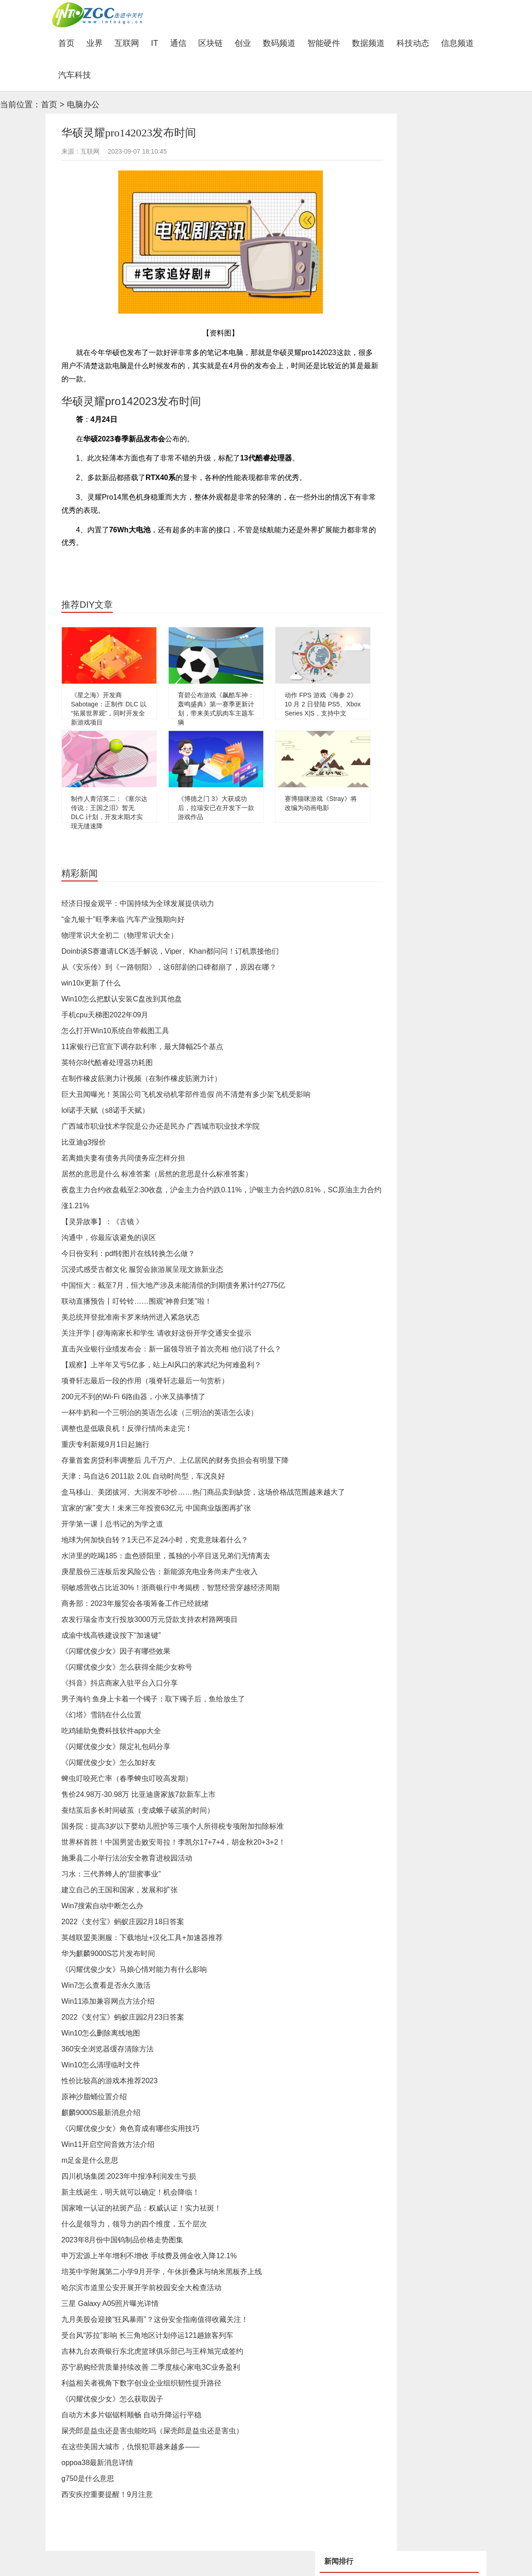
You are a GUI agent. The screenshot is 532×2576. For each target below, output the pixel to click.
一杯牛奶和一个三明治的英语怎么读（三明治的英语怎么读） (159, 1412)
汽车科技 (74, 75)
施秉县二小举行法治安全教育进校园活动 (126, 1858)
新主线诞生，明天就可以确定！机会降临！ (130, 2192)
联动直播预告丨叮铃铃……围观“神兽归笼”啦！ (136, 1301)
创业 (243, 43)
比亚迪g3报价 (83, 1142)
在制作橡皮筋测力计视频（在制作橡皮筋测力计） (141, 1078)
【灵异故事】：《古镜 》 (102, 1221)
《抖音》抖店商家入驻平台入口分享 (119, 1683)
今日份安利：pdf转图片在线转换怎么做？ (128, 1253)
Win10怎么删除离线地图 (100, 2033)
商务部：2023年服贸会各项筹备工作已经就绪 (135, 1603)
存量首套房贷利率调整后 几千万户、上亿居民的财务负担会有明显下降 (175, 1460)
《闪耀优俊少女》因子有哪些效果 (116, 1651)
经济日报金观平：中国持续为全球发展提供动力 (137, 903)
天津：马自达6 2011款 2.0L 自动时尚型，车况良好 (143, 1476)
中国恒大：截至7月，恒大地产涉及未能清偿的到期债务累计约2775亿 (173, 1285)
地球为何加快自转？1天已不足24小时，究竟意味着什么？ (154, 1540)
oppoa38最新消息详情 (97, 2462)
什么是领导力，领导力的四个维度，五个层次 (134, 2224)
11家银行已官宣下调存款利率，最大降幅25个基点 (142, 1046)
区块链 (210, 43)
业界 (94, 43)
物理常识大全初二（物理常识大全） (119, 935)
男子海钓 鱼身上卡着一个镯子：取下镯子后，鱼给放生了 (153, 1699)
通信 (178, 43)
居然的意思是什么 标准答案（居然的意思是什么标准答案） (156, 1174)
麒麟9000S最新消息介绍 (101, 2112)
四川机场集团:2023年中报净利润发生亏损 (128, 2176)
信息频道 (457, 43)
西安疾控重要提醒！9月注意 (107, 2494)
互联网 (127, 43)
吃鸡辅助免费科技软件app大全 (111, 1731)
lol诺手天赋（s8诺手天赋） (105, 1110)
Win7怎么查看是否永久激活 (106, 1985)
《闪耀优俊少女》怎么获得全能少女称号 (126, 1667)
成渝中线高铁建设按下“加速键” (111, 1635)
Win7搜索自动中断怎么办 (102, 1906)
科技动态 (412, 43)
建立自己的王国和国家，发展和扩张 (119, 1890)
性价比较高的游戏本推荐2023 (109, 2081)
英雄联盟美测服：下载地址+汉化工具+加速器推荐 (142, 1937)
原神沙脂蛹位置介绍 (94, 2097)
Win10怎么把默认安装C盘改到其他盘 (121, 999)
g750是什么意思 (87, 2478)
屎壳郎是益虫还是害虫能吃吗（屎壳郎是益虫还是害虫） (152, 2431)
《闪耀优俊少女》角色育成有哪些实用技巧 (130, 2128)
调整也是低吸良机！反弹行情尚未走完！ (126, 1428)
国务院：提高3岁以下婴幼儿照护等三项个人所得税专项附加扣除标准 (172, 1826)
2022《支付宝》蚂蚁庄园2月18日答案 (122, 1922)
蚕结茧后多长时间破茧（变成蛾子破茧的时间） (137, 1810)
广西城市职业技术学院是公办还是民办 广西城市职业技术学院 (160, 1126)
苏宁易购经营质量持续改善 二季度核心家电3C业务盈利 (150, 2367)
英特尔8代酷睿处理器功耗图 (107, 1062)
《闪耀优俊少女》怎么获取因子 (112, 2399)
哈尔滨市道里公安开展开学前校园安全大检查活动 (141, 2287)
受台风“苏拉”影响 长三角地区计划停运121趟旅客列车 (147, 2335)
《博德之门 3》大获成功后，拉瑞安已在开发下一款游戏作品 (216, 807)
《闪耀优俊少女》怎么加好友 (108, 1762)
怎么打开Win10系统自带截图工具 (115, 1031)
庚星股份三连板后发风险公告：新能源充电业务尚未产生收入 (159, 1572)
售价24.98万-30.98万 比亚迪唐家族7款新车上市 (138, 1794)
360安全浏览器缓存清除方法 (107, 2049)
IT (154, 43)
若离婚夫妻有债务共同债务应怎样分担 (123, 1158)
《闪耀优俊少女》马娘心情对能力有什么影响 (134, 1969)
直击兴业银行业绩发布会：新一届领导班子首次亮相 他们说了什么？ (171, 1349)
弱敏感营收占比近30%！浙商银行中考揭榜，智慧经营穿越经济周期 (170, 1587)
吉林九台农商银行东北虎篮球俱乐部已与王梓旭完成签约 (152, 2351)
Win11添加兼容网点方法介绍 (108, 2001)
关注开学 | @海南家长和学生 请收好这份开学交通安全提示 (156, 1333)
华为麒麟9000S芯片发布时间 (108, 1953)
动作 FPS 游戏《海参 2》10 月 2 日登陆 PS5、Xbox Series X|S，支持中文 (323, 704)
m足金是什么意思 (89, 2160)
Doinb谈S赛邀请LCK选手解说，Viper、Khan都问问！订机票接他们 (170, 951)
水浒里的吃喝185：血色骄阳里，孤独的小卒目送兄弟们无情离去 (165, 1556)
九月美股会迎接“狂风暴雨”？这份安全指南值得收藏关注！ (154, 2319)
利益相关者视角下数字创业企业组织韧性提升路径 (141, 2383)
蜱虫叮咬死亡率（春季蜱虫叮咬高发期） (126, 1778)
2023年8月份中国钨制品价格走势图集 (122, 2240)
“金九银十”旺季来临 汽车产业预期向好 (123, 919)
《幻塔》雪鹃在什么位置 (101, 1715)
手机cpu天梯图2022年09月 (104, 1015)
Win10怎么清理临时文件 (100, 2065)
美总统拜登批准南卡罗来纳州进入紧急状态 (130, 1317)
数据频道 (368, 43)
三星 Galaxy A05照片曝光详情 (110, 2303)
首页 (69, 43)
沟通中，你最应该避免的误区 (108, 1237)
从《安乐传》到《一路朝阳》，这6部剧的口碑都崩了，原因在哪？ (168, 967)
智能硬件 (323, 43)
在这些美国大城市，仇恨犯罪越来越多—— (130, 2447)
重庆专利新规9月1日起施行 (105, 1444)
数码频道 (279, 43)
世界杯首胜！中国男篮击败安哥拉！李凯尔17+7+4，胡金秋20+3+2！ (173, 1842)
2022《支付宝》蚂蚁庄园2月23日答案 (122, 2017)
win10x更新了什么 (90, 983)
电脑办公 (83, 104)
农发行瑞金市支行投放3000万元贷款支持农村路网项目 (149, 1619)
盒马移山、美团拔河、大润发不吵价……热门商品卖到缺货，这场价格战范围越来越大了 (203, 1492)
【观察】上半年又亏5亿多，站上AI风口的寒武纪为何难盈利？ (161, 1365)
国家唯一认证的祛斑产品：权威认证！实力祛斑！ (141, 2208)
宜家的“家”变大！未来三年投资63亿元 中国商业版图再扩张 (156, 1508)
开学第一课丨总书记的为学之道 (112, 1524)
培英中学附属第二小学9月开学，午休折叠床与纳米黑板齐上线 (161, 2272)
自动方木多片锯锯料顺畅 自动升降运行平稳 (131, 2415)
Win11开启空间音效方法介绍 (108, 2144)
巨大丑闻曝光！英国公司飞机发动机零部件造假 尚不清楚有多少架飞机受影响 (186, 1094)
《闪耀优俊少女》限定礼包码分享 (116, 1747)
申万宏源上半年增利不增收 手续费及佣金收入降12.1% (149, 2256)
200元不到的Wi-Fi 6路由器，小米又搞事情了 (133, 1397)
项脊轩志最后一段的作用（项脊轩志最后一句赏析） (145, 1381)
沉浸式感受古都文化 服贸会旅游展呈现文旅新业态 (142, 1269)
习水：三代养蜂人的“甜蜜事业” (111, 1874)
